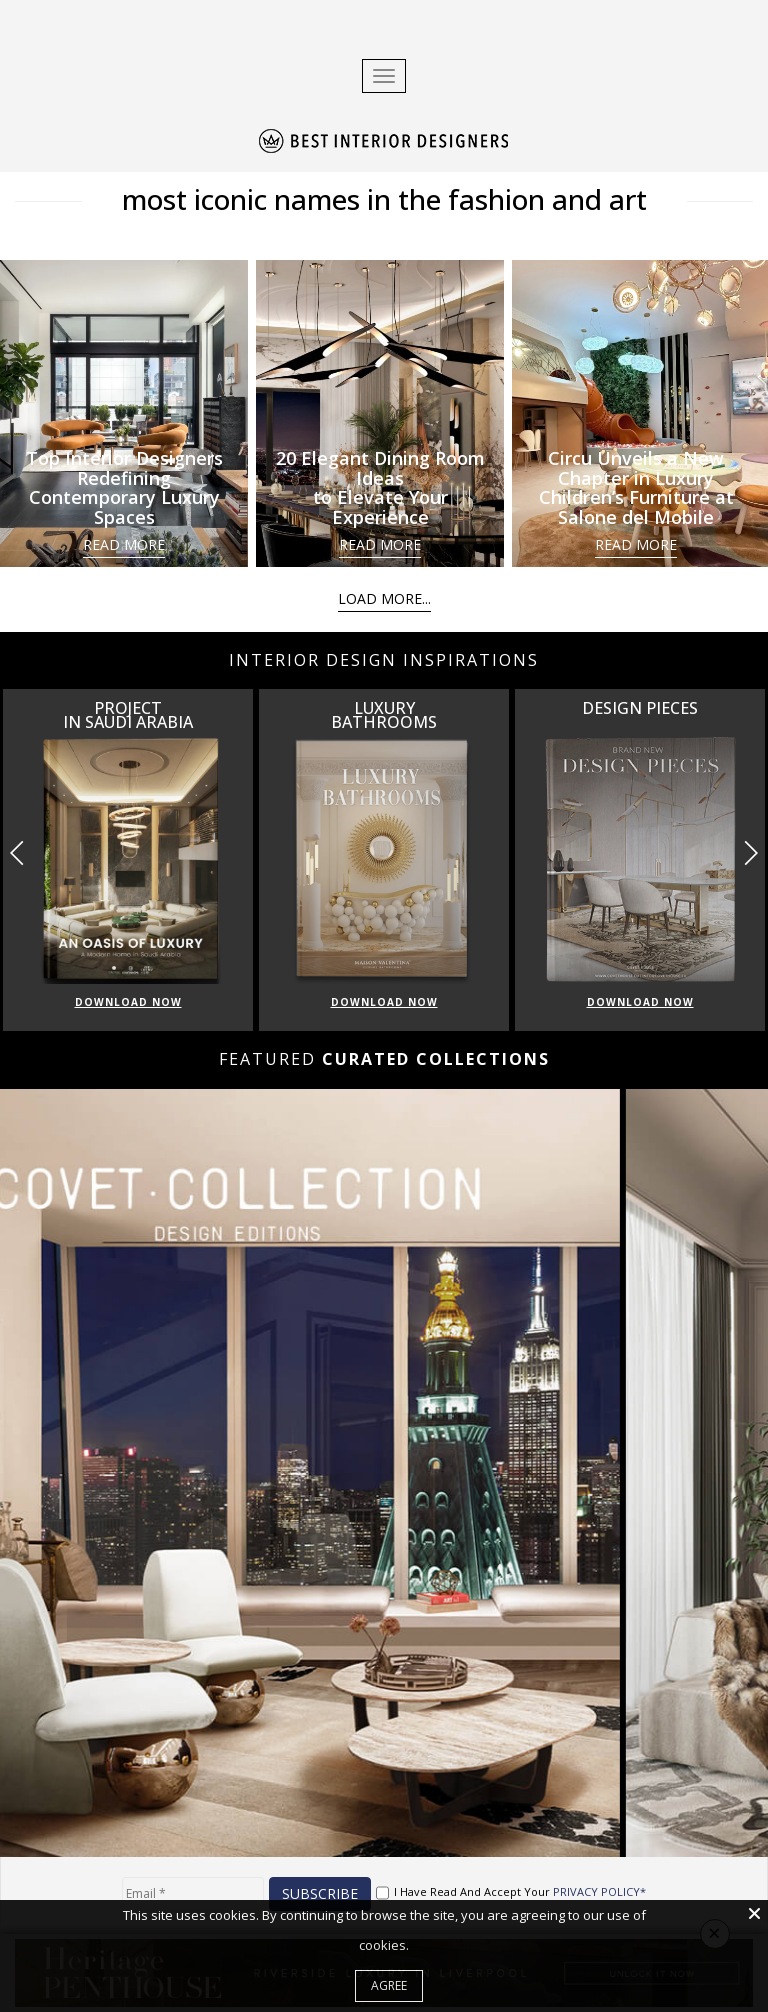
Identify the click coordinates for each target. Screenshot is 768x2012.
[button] (750, 853)
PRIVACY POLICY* (599, 1891)
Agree (389, 1985)
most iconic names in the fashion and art (384, 199)
